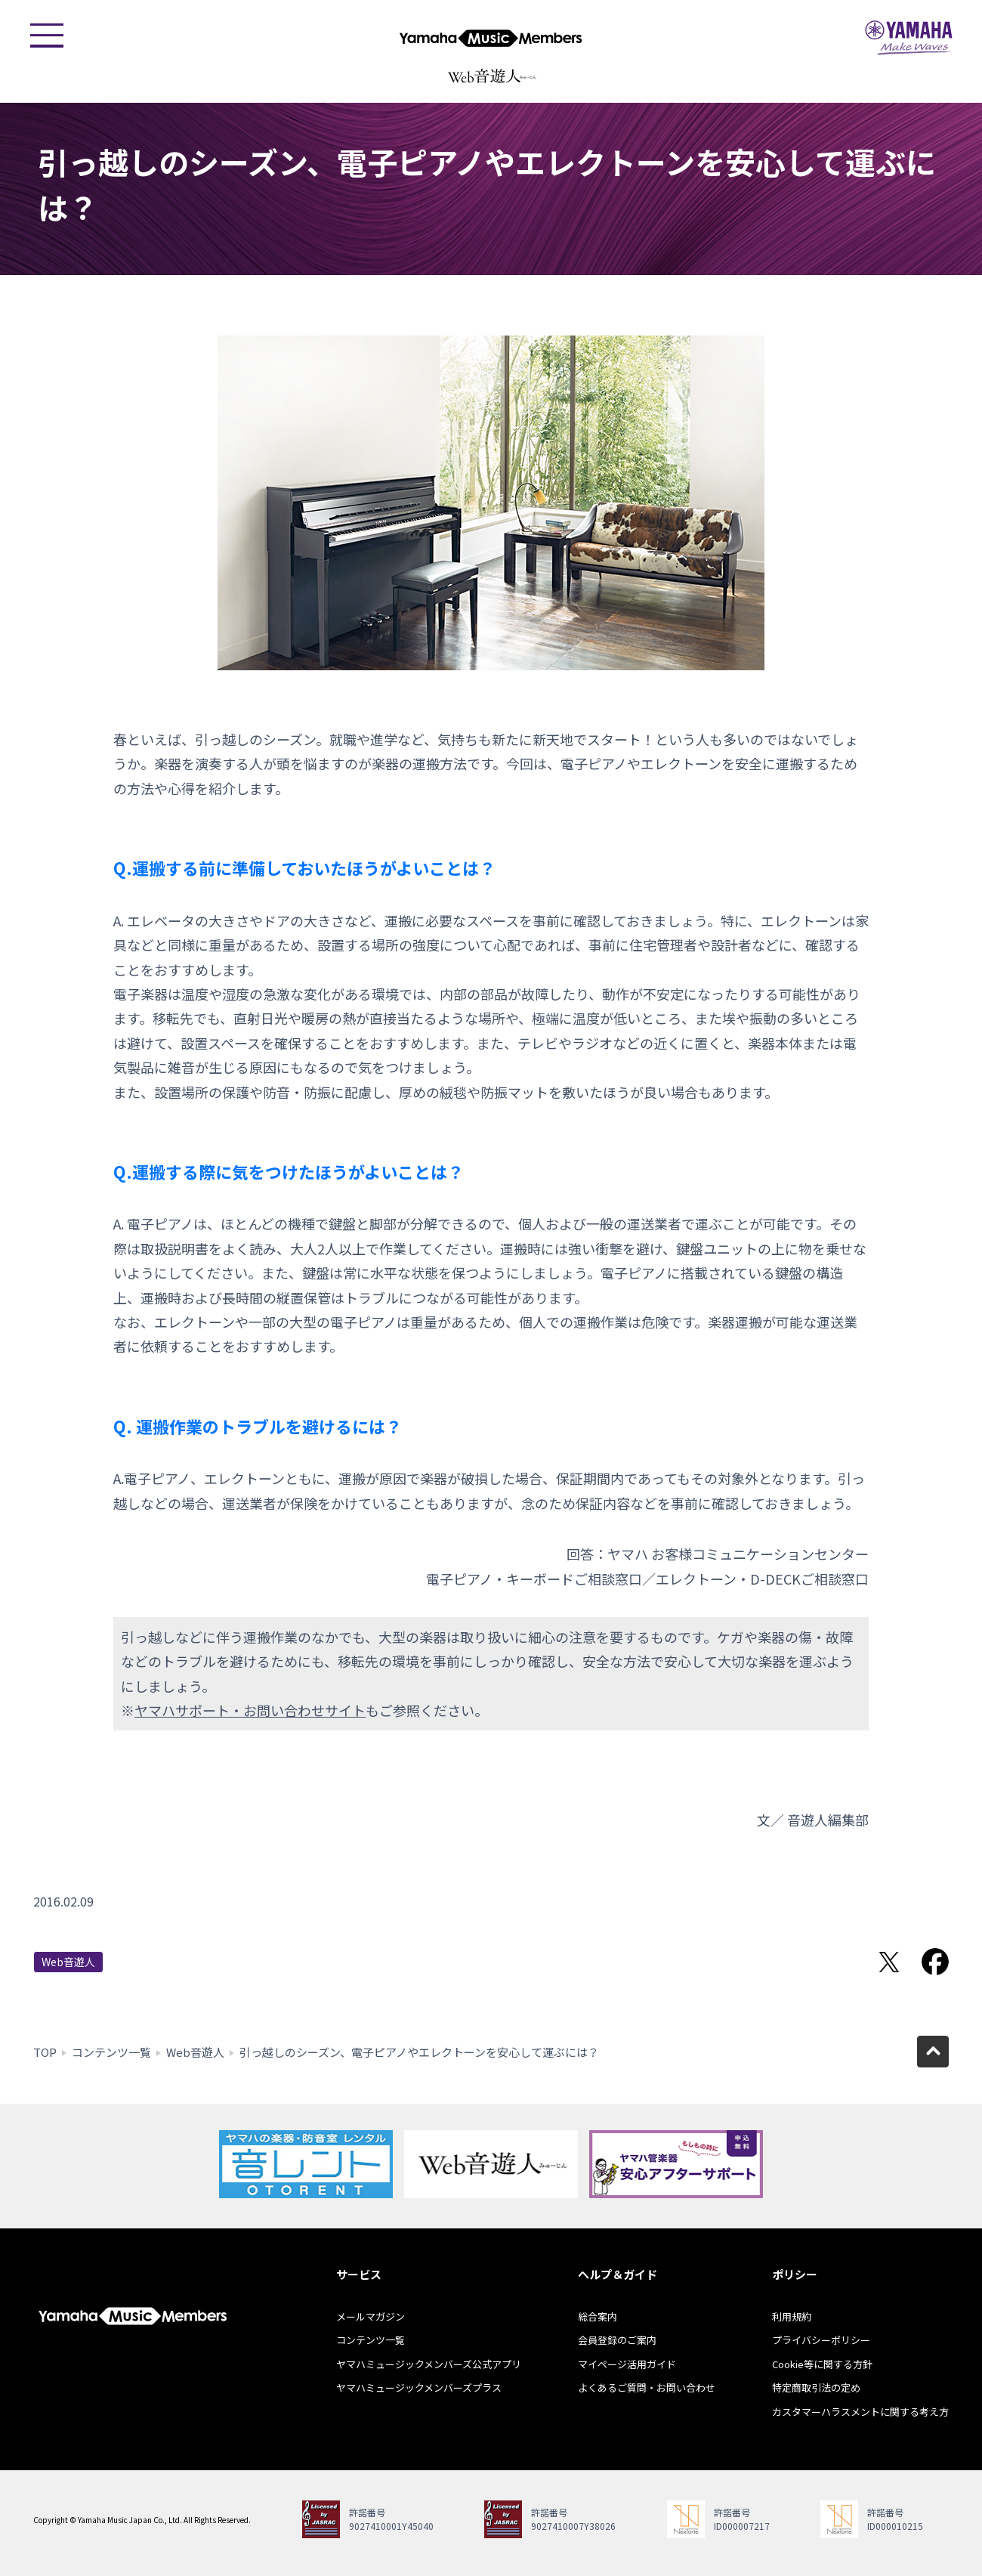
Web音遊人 (68, 1961)
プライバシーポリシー (821, 2340)
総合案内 (597, 2316)
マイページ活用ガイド (627, 2364)
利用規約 (791, 2316)
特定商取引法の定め (816, 2387)
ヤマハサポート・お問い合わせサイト (250, 1710)
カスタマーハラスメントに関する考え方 (860, 2411)
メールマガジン (370, 2316)
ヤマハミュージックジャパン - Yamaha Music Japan (909, 38)
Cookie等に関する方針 (822, 2364)
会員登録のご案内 (617, 2340)
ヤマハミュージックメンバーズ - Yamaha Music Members (491, 38)
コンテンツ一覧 (111, 2052)
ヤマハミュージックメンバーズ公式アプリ (428, 2364)
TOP (45, 2052)
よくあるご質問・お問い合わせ (646, 2387)
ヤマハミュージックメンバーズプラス (419, 2387)
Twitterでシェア (889, 1961)
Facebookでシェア (935, 1961)
